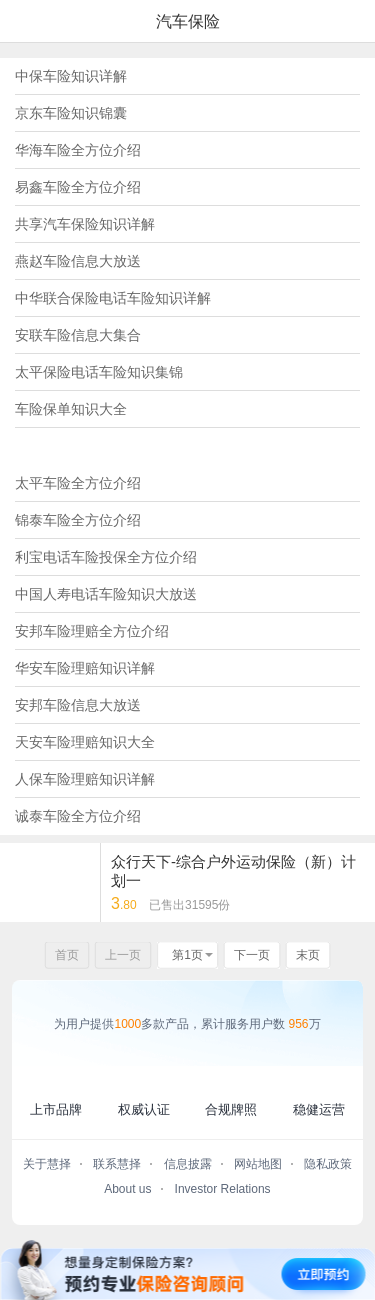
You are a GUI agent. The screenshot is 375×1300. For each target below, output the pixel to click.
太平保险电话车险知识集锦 (99, 372)
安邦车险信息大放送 (78, 705)
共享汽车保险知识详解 (85, 224)
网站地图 (258, 1164)
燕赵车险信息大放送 (78, 261)
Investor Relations (223, 1189)
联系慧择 (117, 1164)
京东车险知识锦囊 (71, 113)
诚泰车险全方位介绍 (78, 816)
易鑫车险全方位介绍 (78, 187)
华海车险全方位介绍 (78, 150)
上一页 (123, 955)
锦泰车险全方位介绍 (78, 520)
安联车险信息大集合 (78, 335)
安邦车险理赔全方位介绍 (92, 631)
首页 (67, 955)
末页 (308, 955)
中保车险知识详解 (71, 76)
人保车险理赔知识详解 (85, 779)
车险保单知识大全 (71, 409)
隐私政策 (328, 1164)
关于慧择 (47, 1164)
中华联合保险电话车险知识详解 (113, 298)
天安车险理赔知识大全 (85, 742)
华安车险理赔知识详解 (85, 668)
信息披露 (188, 1164)
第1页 (187, 955)
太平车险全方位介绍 (78, 483)
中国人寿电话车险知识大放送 (106, 594)
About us (127, 1189)
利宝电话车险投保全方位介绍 (106, 557)
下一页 (252, 955)
